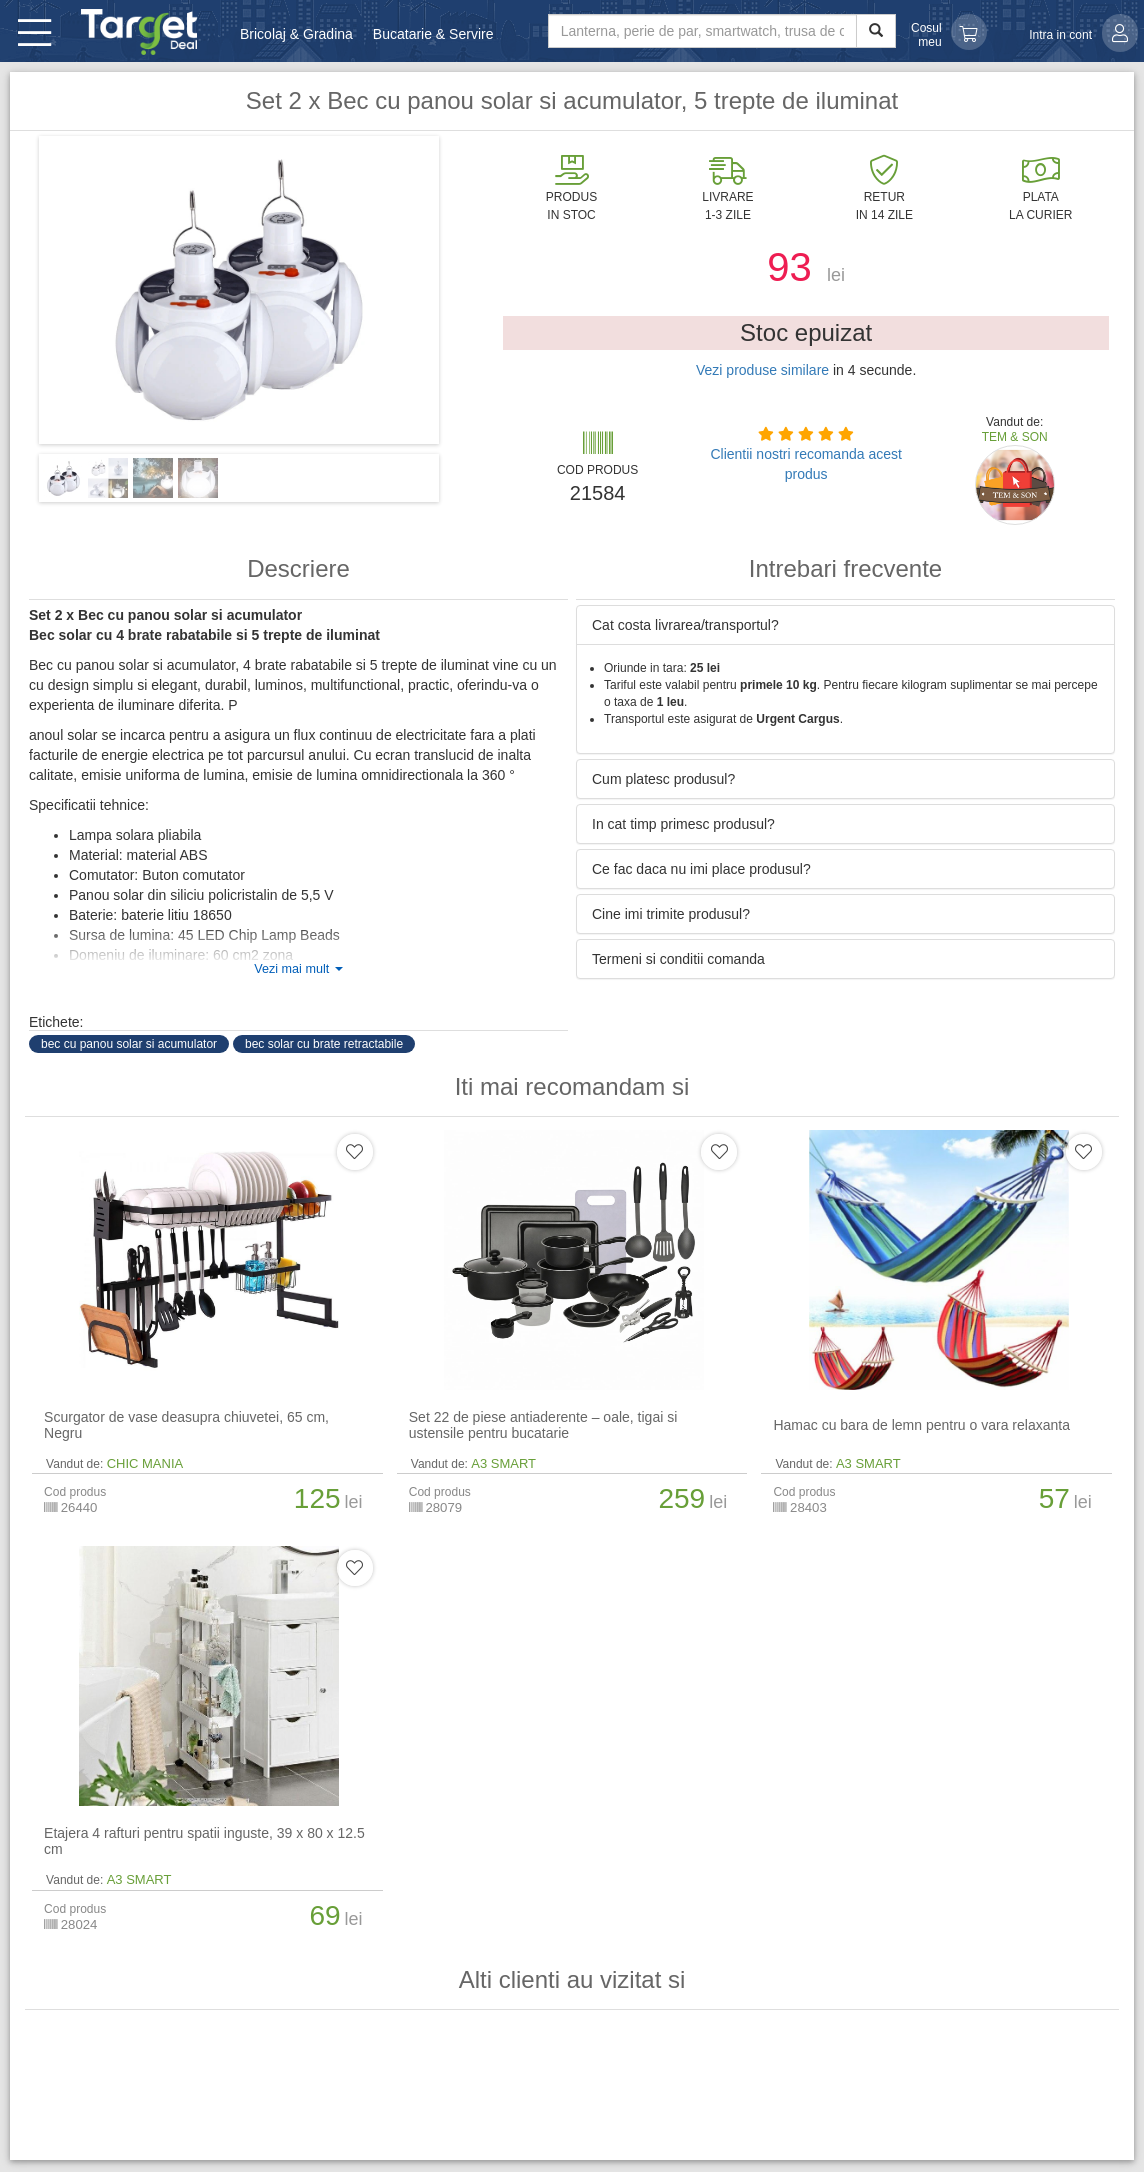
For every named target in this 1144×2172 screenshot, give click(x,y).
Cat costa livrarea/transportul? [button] (685, 625)
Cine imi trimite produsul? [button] (671, 914)
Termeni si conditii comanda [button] (678, 959)
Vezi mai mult (298, 969)
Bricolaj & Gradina (296, 34)
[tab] (845, 625)
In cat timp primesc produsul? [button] (683, 824)
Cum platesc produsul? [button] (663, 779)
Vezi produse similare (762, 370)
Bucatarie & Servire (433, 34)
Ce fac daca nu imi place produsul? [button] (701, 869)
